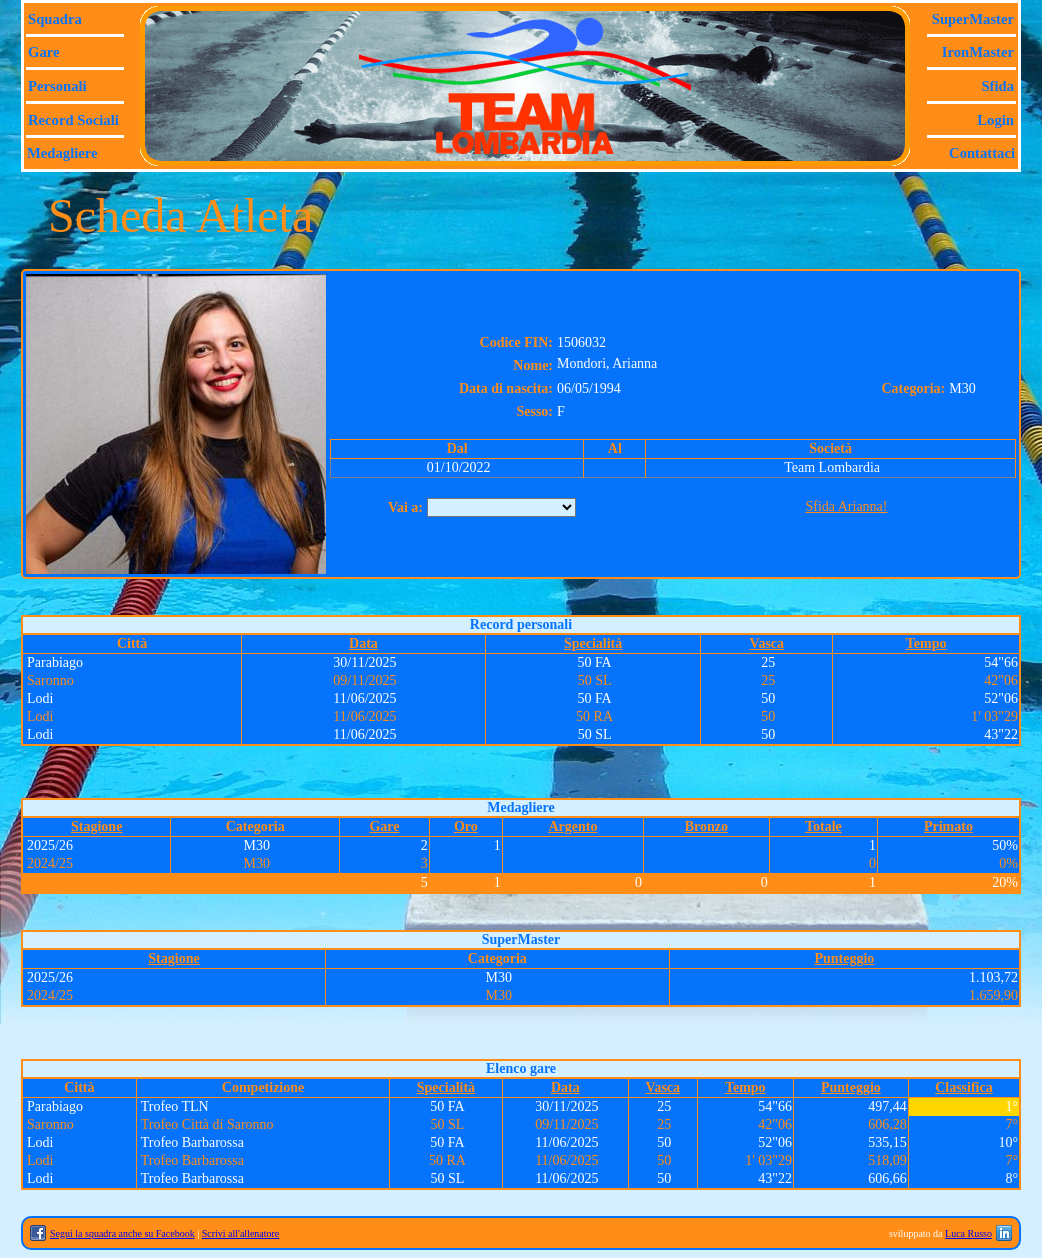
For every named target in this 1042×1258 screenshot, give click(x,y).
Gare (43, 52)
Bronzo (706, 826)
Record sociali (73, 120)
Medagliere (62, 153)
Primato (948, 826)
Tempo (926, 643)
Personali (57, 86)
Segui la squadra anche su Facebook (122, 1233)
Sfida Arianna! (846, 506)
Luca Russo (968, 1233)
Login (995, 120)
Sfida (997, 86)
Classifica (964, 1087)
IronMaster (978, 52)
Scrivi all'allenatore (241, 1233)
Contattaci (982, 153)
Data (363, 643)
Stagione (96, 826)
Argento (572, 826)
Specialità (593, 643)
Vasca (767, 643)
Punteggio (844, 958)
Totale (823, 826)
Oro (466, 826)
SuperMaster (973, 19)
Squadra (55, 19)
